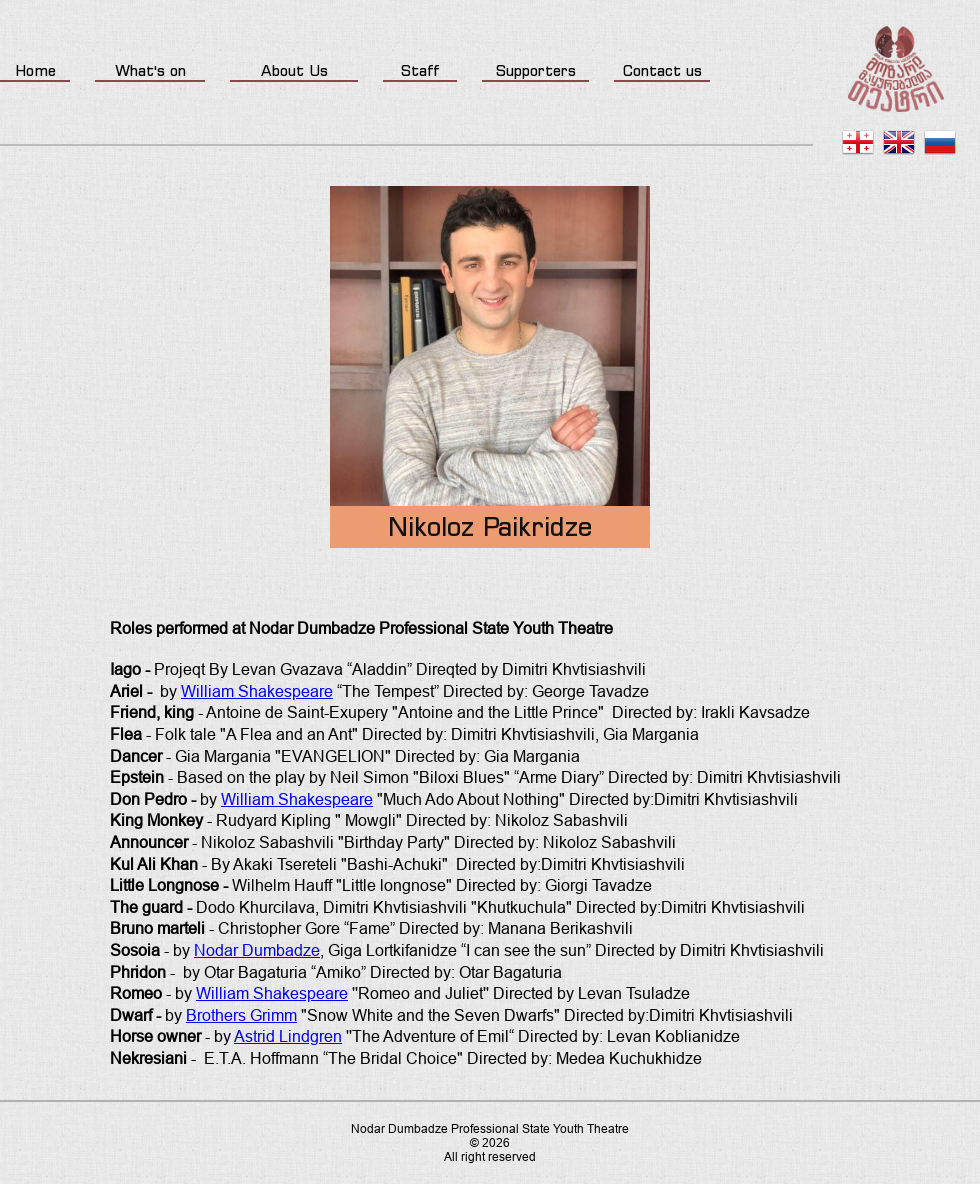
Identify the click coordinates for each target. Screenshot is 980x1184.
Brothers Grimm (241, 1015)
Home (35, 70)
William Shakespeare (257, 691)
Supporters (536, 70)
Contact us (662, 70)
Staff (420, 70)
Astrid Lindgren (288, 1036)
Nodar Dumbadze (257, 950)
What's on (150, 70)
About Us (294, 70)
